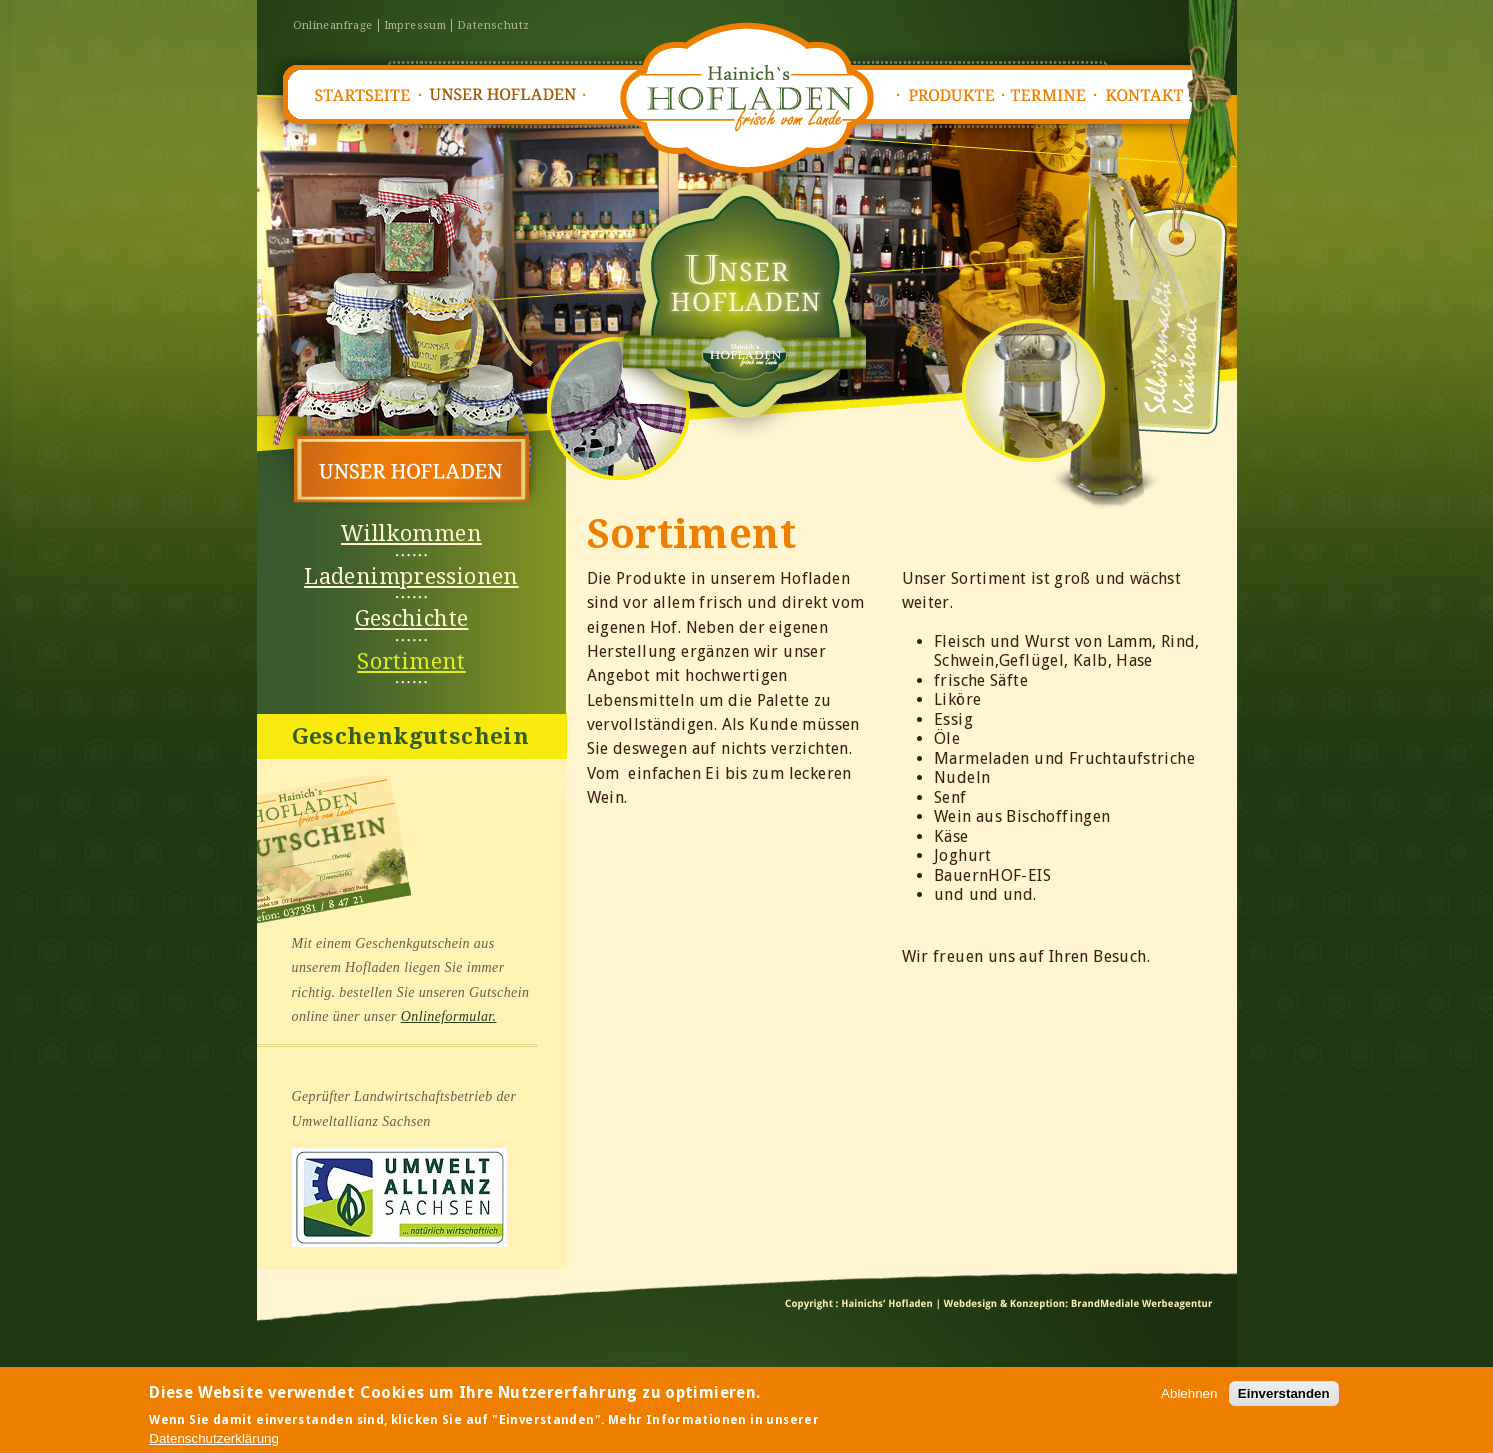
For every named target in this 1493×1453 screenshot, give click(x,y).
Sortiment (411, 661)
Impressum (415, 25)
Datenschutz (493, 25)
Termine (1053, 95)
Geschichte (412, 618)
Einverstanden (1284, 1397)
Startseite (361, 95)
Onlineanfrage (333, 25)
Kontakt (1151, 95)
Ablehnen (1189, 1397)
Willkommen (411, 533)
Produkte (951, 95)
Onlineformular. (449, 1016)
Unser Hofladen (503, 95)
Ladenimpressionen (411, 576)
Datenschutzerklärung (214, 1442)
